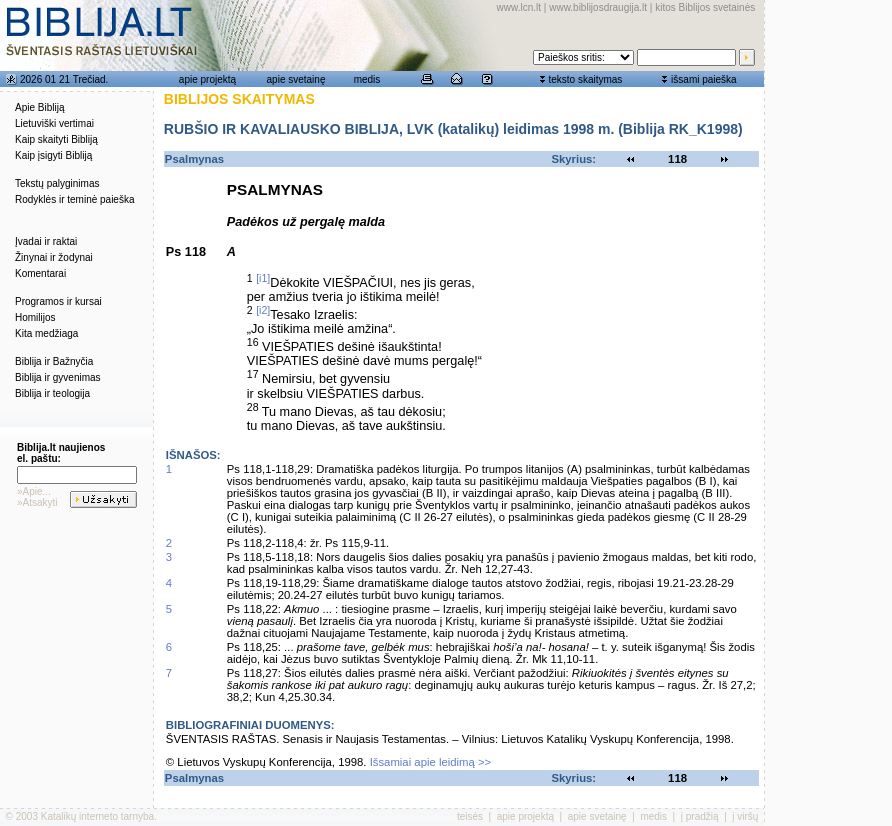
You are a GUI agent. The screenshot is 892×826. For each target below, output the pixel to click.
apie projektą (207, 79)
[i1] (263, 278)
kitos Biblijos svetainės (705, 7)
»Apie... (34, 491)
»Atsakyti (37, 502)
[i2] (263, 310)
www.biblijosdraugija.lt (598, 7)
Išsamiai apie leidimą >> (431, 762)
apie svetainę (296, 79)
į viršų (745, 816)
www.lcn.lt (519, 7)
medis (367, 79)
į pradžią (700, 816)
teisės (470, 816)
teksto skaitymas (585, 79)
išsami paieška (704, 79)
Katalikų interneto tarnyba (97, 816)
